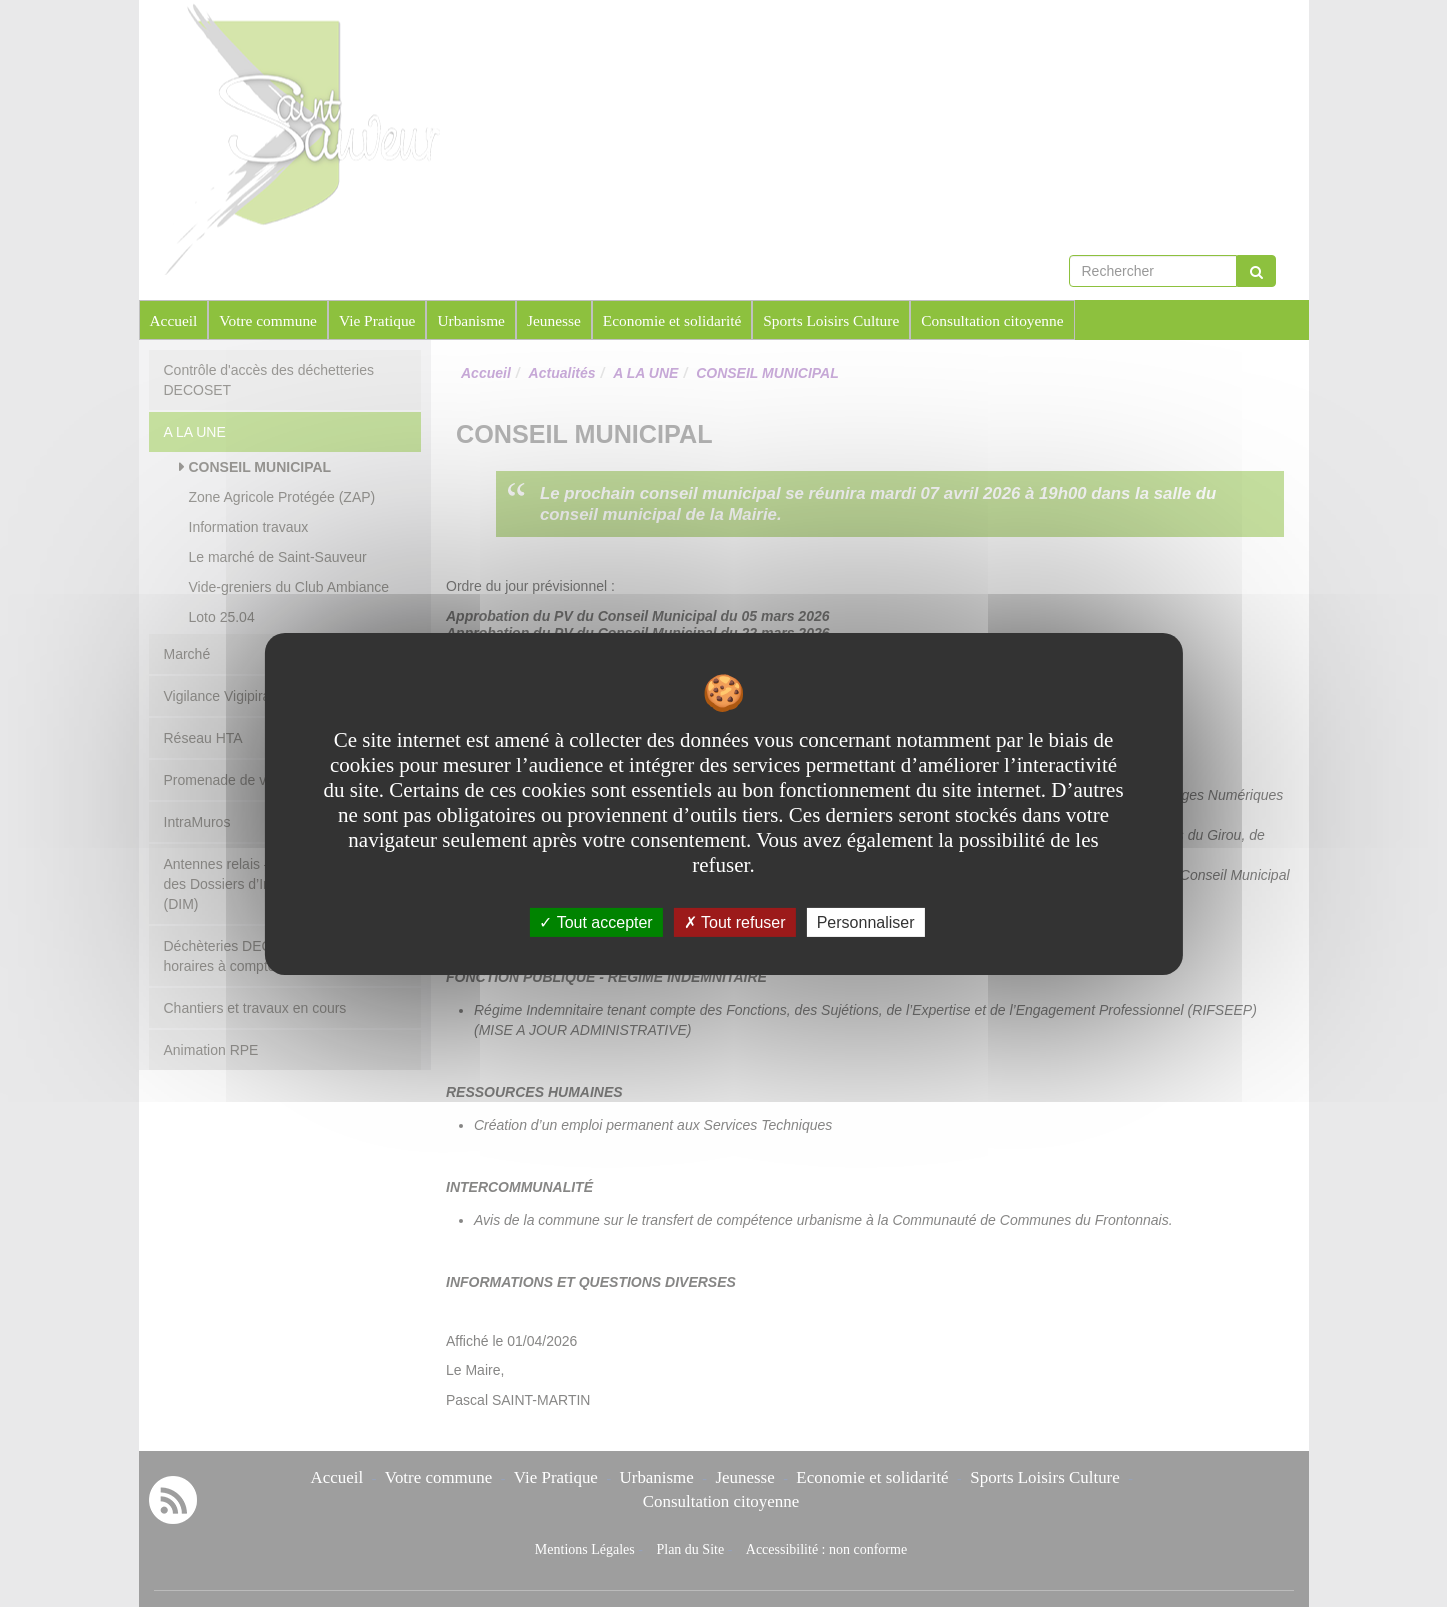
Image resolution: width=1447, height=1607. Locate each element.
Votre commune (268, 320)
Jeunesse (554, 320)
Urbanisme (471, 320)
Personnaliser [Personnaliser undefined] (866, 921)
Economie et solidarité (672, 320)
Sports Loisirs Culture (831, 320)
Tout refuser (735, 921)
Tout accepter (595, 921)
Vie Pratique (377, 320)
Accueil (174, 320)
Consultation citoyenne (992, 320)
